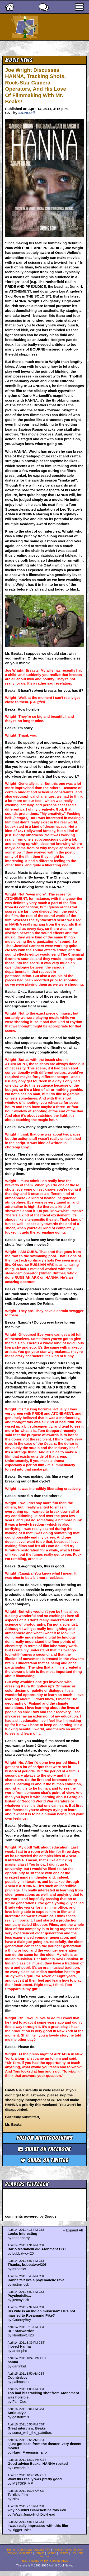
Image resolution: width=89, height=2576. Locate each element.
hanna (13, 2362)
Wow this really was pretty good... (36, 2479)
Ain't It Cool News (53, 27)
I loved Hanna (19, 2346)
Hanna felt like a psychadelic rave (36, 2280)
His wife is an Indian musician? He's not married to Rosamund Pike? (41, 2313)
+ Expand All (73, 2230)
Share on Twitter (44, 2160)
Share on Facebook (44, 2149)
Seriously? (17, 2413)
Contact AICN (59, 2561)
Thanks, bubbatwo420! (27, 2264)
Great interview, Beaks (27, 2428)
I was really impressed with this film (38, 2526)
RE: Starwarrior (21, 2331)
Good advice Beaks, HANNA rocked (38, 2463)
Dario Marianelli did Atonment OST (37, 2249)
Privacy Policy (38, 2561)
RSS (24, 2561)
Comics (39, 2553)
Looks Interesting (22, 2233)
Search (51, 2553)
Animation (25, 2553)
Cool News (24, 2549)
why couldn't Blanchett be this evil (37, 2510)
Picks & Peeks (62, 2549)
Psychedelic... (19, 2295)
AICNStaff (26, 113)
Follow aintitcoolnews (44, 2138)
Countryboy (18, 2377)
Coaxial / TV (42, 2549)
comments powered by (30, 2216)
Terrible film (18, 2494)
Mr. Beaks (13, 2124)
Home (11, 2549)
